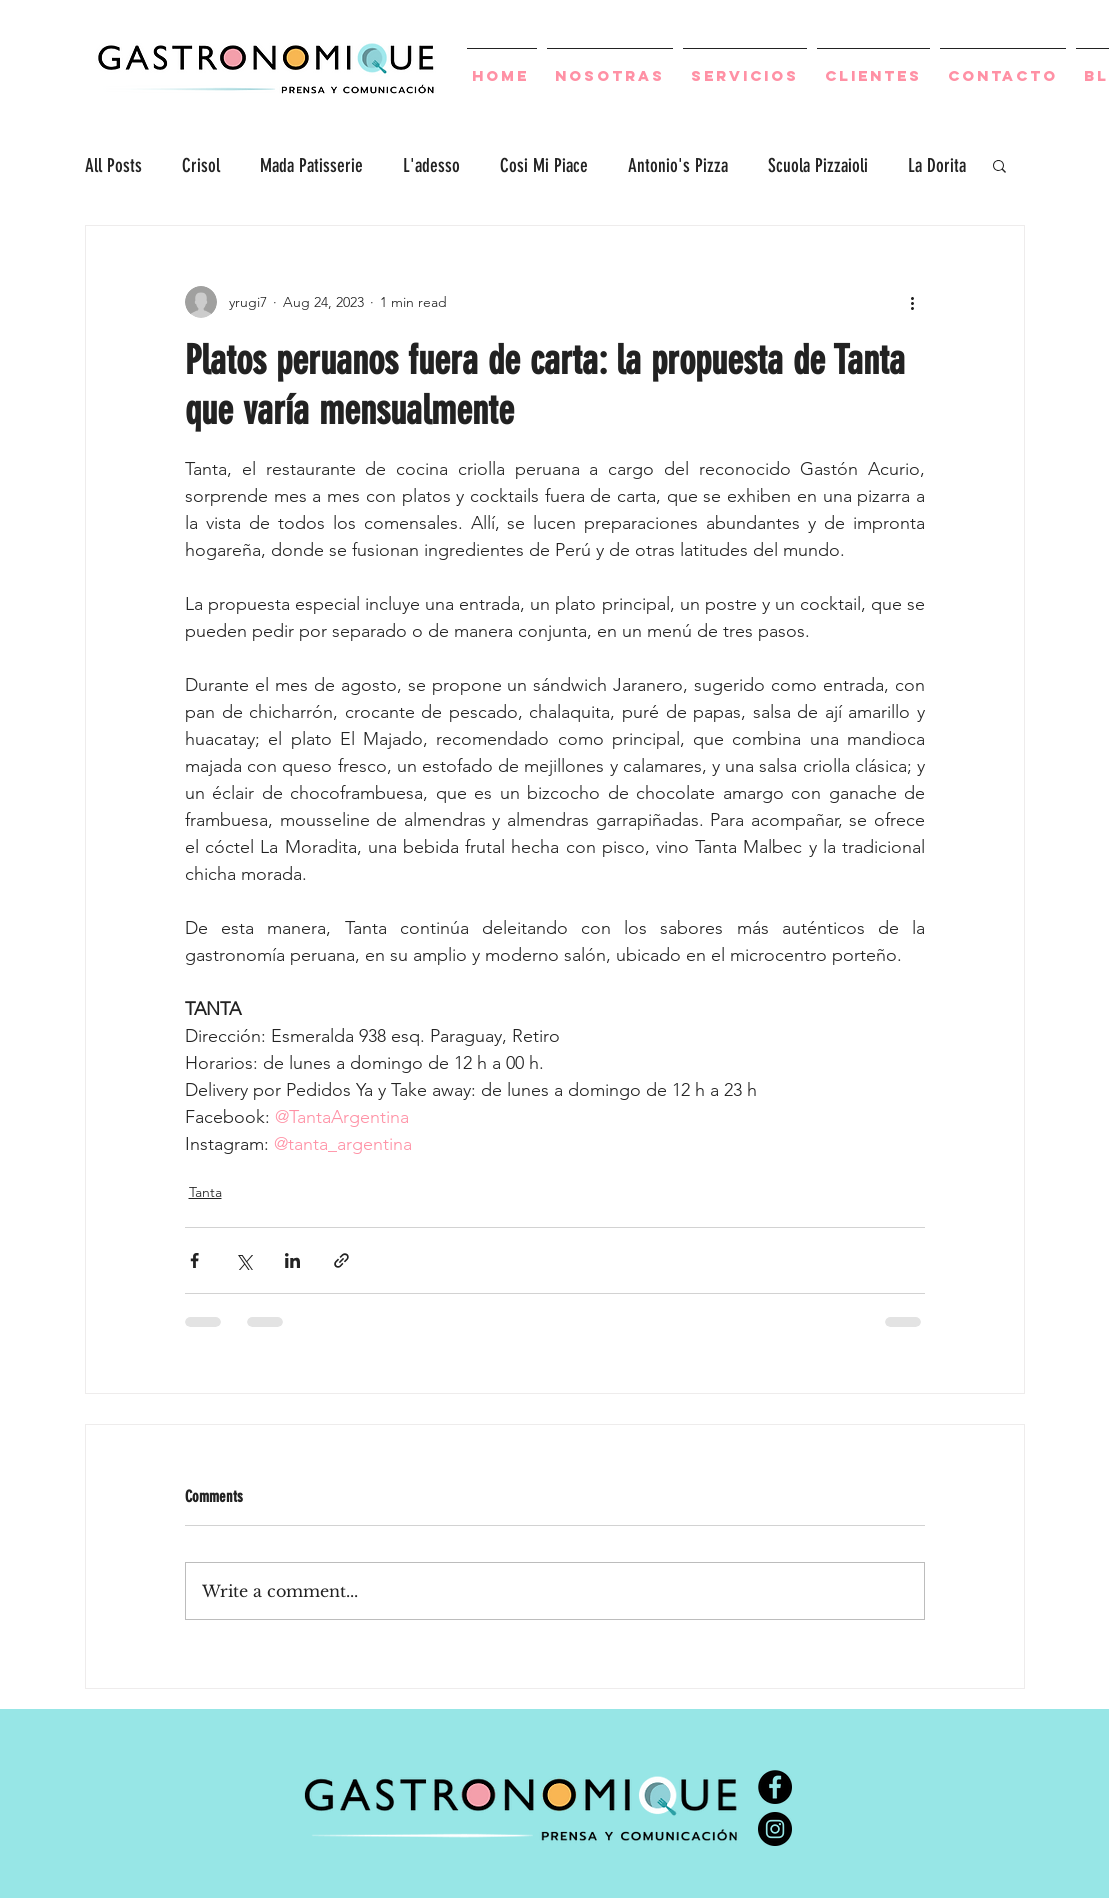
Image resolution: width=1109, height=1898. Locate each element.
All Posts (113, 165)
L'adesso (431, 165)
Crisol (201, 165)
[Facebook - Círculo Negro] (775, 1787)
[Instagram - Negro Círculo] (775, 1829)
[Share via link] (341, 1260)
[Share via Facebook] (194, 1260)
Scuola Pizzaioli (818, 165)
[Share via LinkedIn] (292, 1260)
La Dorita (937, 165)
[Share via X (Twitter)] (243, 1260)
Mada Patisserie (311, 165)
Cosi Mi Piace (544, 165)
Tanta (205, 1192)
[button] (999, 165)
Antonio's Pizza (678, 165)
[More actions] (913, 302)
